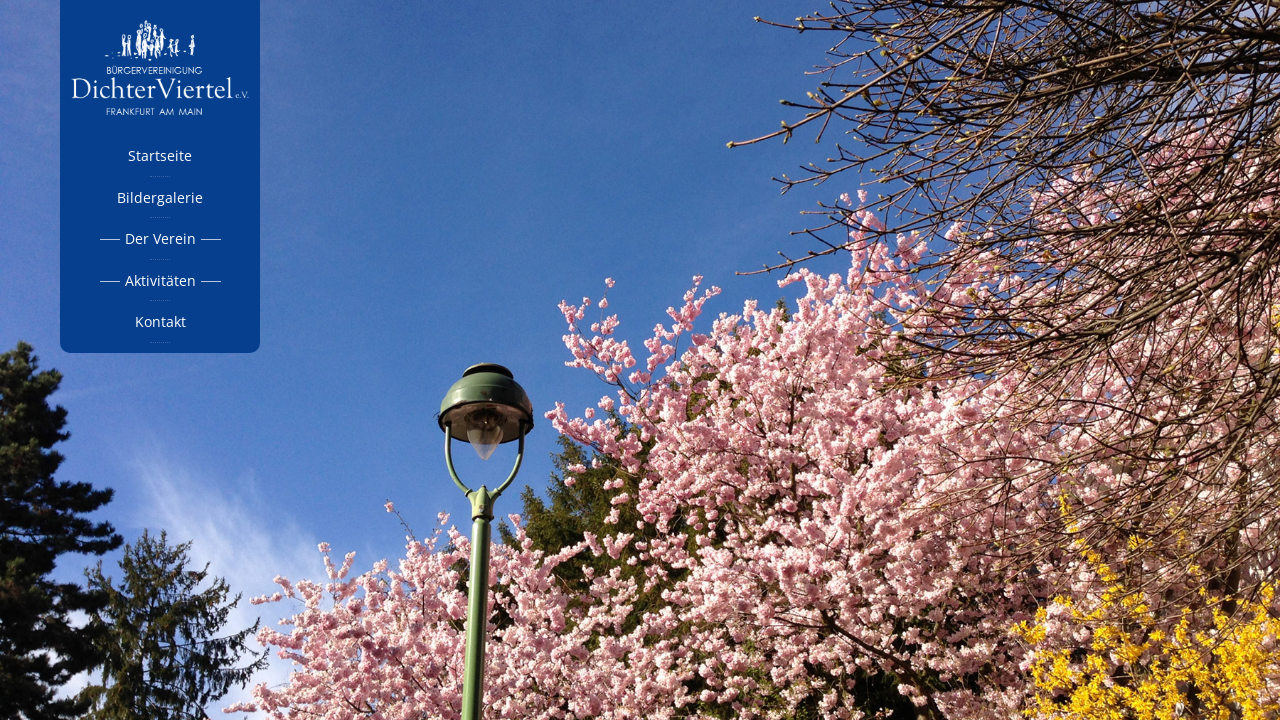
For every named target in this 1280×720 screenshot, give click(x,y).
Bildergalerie (160, 197)
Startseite (160, 155)
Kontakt (160, 321)
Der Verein (160, 238)
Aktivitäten (160, 280)
